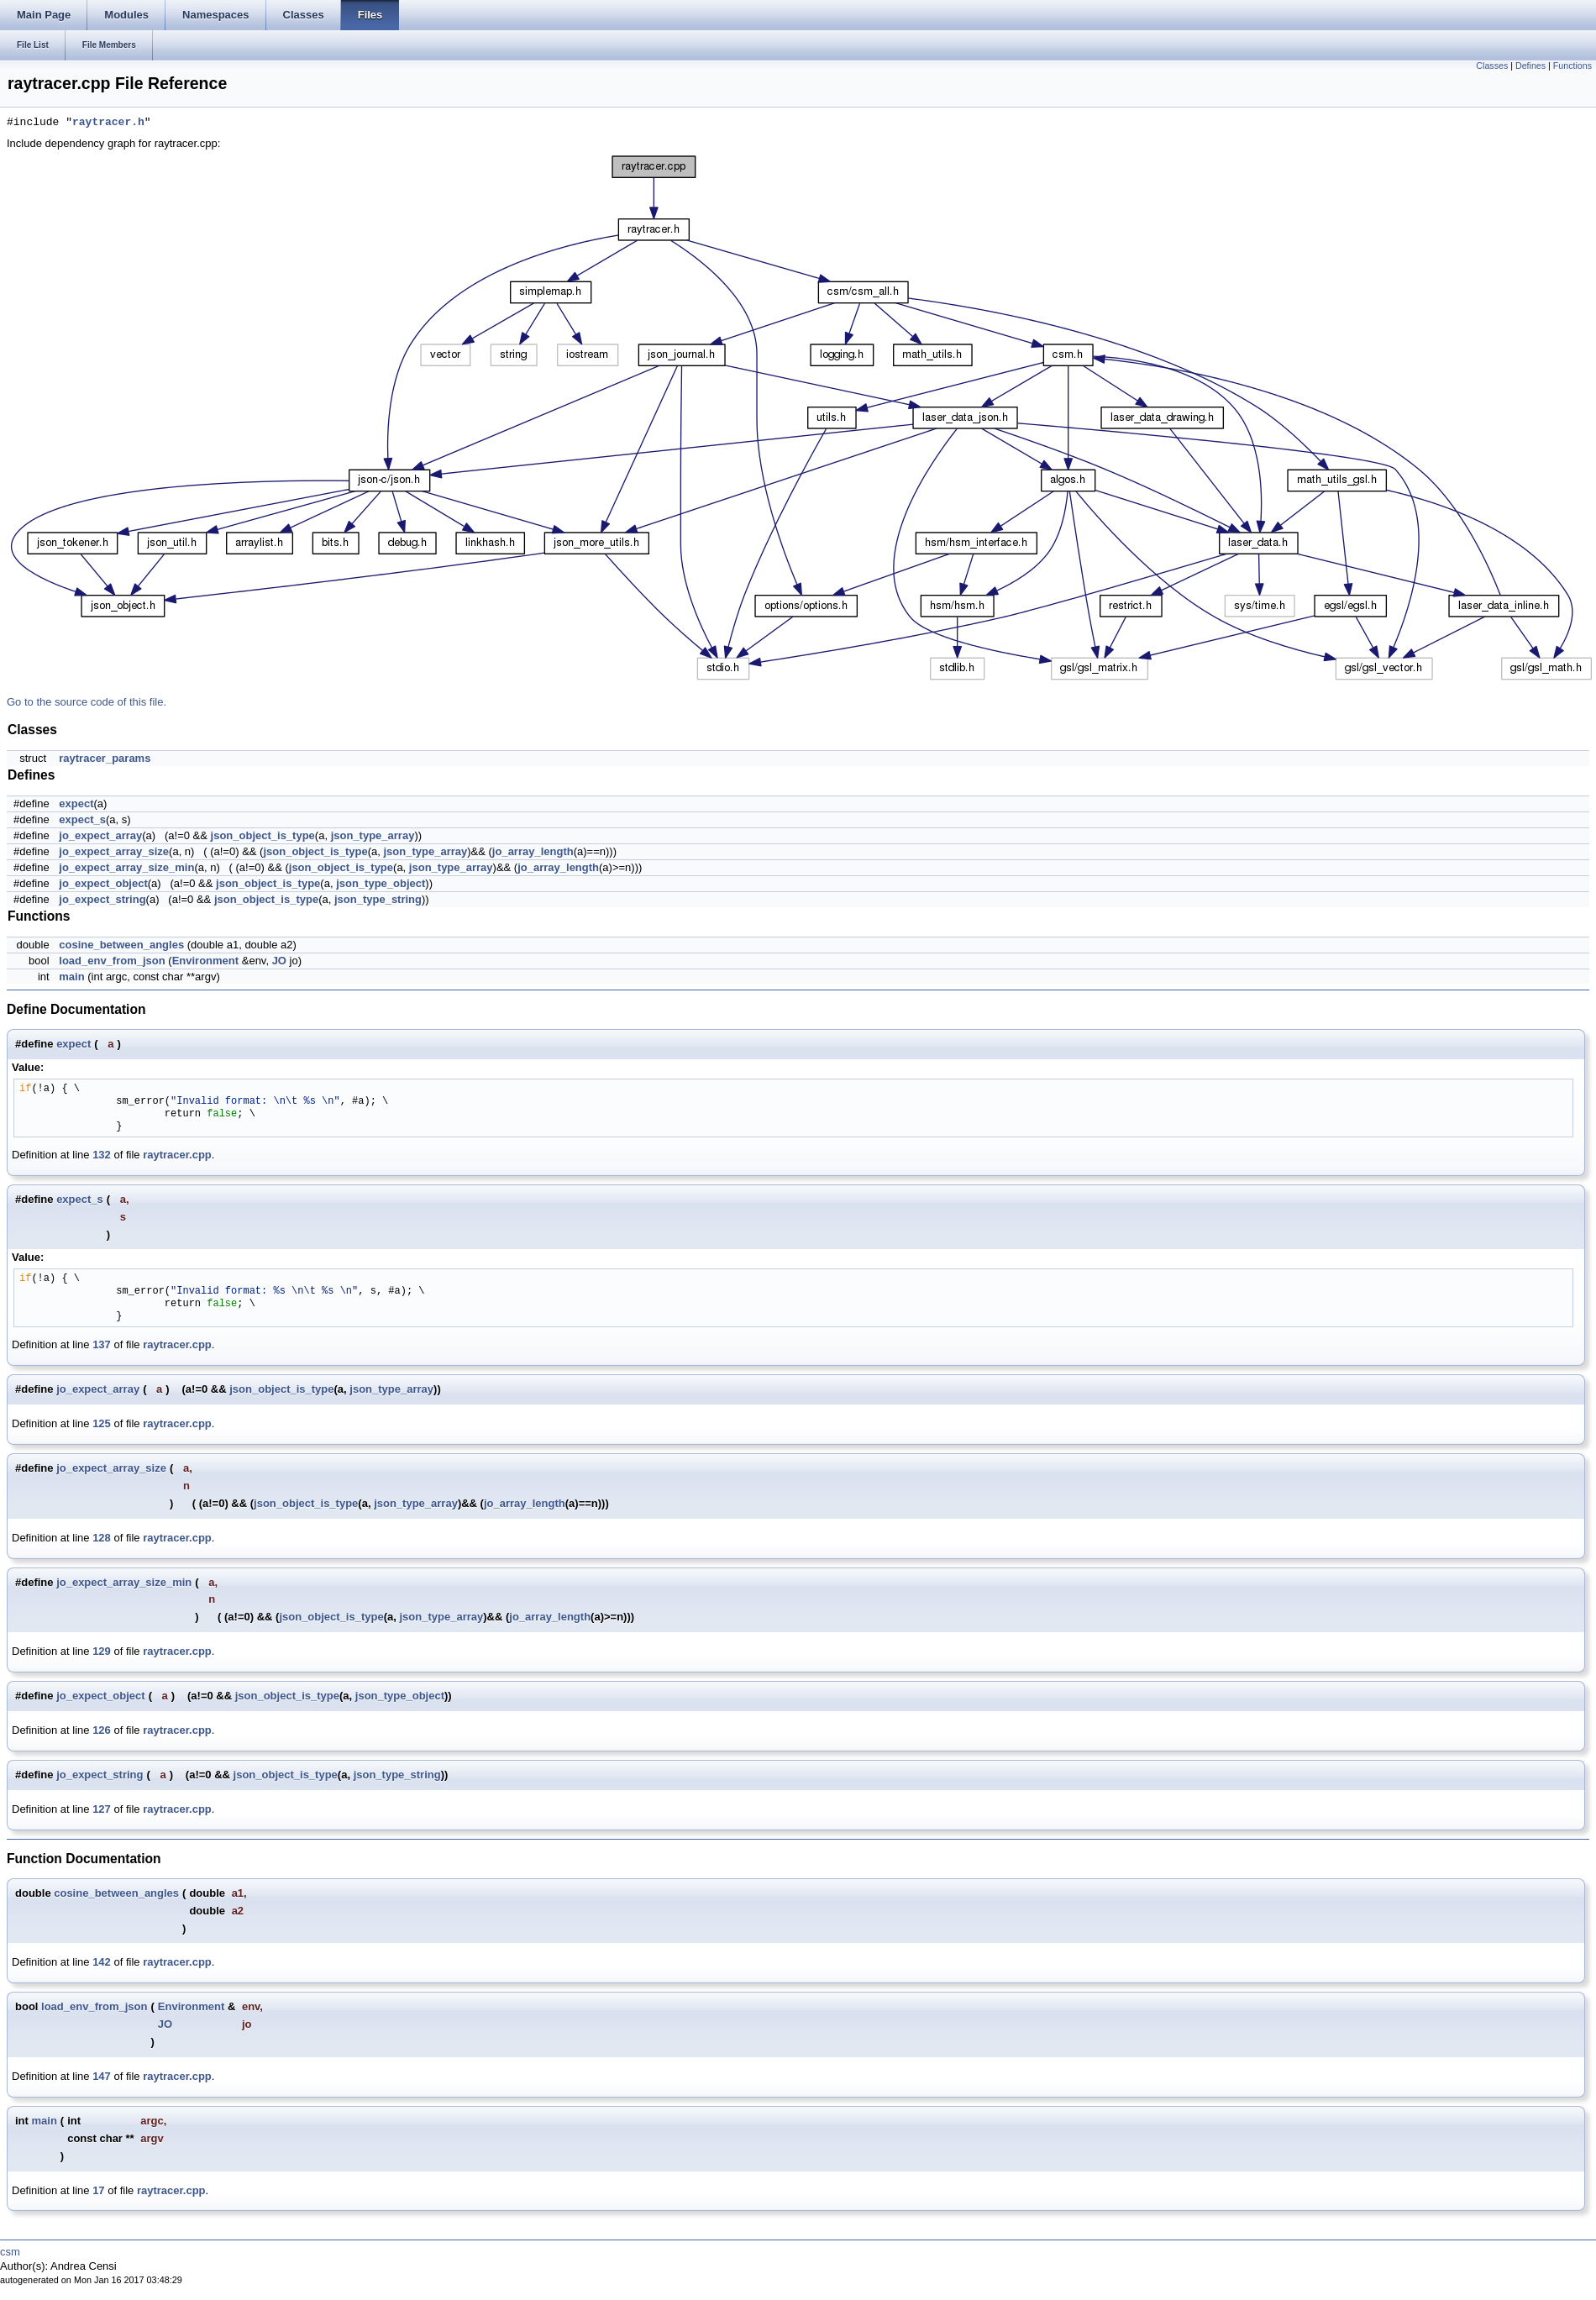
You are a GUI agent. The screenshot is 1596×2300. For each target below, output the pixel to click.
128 (101, 1537)
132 (101, 1154)
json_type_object (380, 883)
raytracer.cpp (177, 1154)
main (71, 976)
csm (10, 2251)
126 (101, 1730)
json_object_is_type (263, 835)
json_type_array (373, 835)
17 (98, 2190)
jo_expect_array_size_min (126, 867)
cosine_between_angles (121, 944)
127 (101, 1809)
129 (101, 1651)
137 (101, 1344)
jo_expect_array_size (114, 851)
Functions (1572, 65)
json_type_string (378, 899)
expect (76, 803)
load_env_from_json (112, 960)
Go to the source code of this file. (86, 702)
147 (101, 2076)
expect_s (82, 819)
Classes (1492, 65)
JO (279, 960)
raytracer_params (104, 758)
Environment (205, 960)
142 (101, 1962)
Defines (1530, 65)
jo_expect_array (100, 835)
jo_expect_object (103, 883)
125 (101, 1423)
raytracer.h (108, 122)
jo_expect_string (102, 899)
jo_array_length (533, 851)
